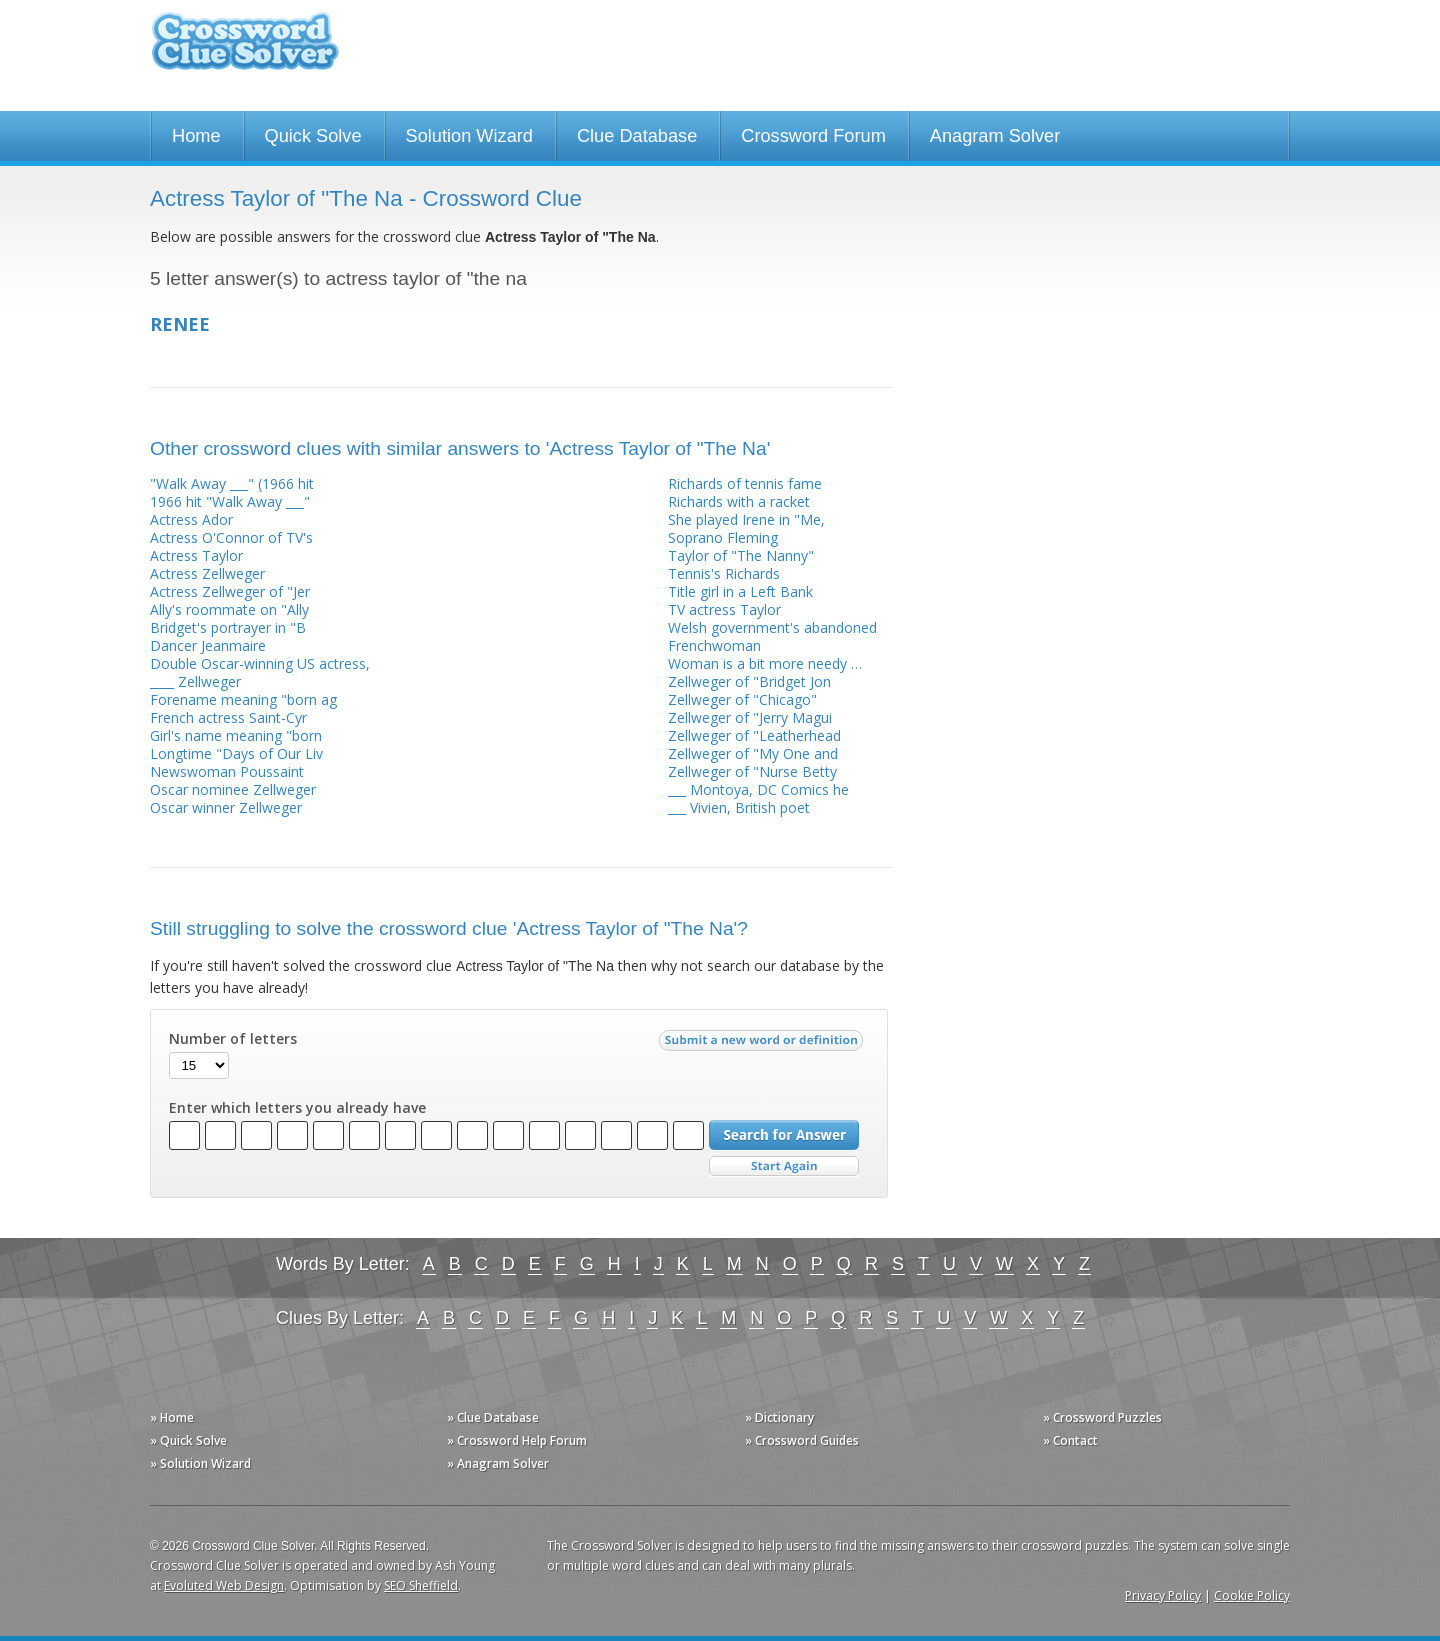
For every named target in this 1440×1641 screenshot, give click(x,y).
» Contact (1070, 1440)
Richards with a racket (739, 501)
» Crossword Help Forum (517, 1440)
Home (196, 136)
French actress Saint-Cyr (228, 717)
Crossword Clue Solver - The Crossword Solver (245, 50)
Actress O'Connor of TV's (231, 537)
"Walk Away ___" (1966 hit (232, 483)
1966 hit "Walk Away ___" (230, 501)
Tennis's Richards (724, 573)
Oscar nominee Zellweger (233, 789)
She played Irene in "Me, (746, 519)
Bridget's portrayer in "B (228, 627)
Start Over (784, 1166)
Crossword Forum (813, 136)
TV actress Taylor (724, 609)
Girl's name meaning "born (236, 735)
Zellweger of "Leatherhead (754, 735)
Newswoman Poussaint (227, 771)
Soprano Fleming (723, 537)
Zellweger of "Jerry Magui (750, 717)
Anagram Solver (995, 136)
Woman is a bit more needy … (765, 663)
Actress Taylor (196, 555)
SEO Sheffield (421, 1585)
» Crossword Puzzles (1102, 1417)
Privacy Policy (1163, 1595)
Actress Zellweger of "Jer (230, 591)
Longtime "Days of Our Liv (236, 753)
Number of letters (233, 1039)
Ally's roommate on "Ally (229, 609)
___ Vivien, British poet (739, 807)
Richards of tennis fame (745, 483)
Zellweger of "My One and (753, 753)
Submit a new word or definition (763, 1045)
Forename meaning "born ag (243, 699)
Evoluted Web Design (224, 1585)
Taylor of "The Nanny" (741, 555)
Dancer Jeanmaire (208, 645)
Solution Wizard (469, 136)
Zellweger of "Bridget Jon (749, 681)
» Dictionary (779, 1417)
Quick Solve (313, 136)
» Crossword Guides (802, 1440)
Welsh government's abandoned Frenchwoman (772, 636)
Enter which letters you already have (297, 1108)
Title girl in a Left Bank (740, 591)
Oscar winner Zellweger (226, 807)
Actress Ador (191, 519)
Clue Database (637, 136)
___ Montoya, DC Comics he (758, 789)
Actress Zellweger (207, 573)
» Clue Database (493, 1417)
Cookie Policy (1252, 1595)
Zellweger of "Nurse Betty (752, 771)
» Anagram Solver (498, 1463)
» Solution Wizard (200, 1463)
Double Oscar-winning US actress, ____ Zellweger (260, 672)
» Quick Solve (188, 1440)
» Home (172, 1417)
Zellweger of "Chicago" (742, 699)
